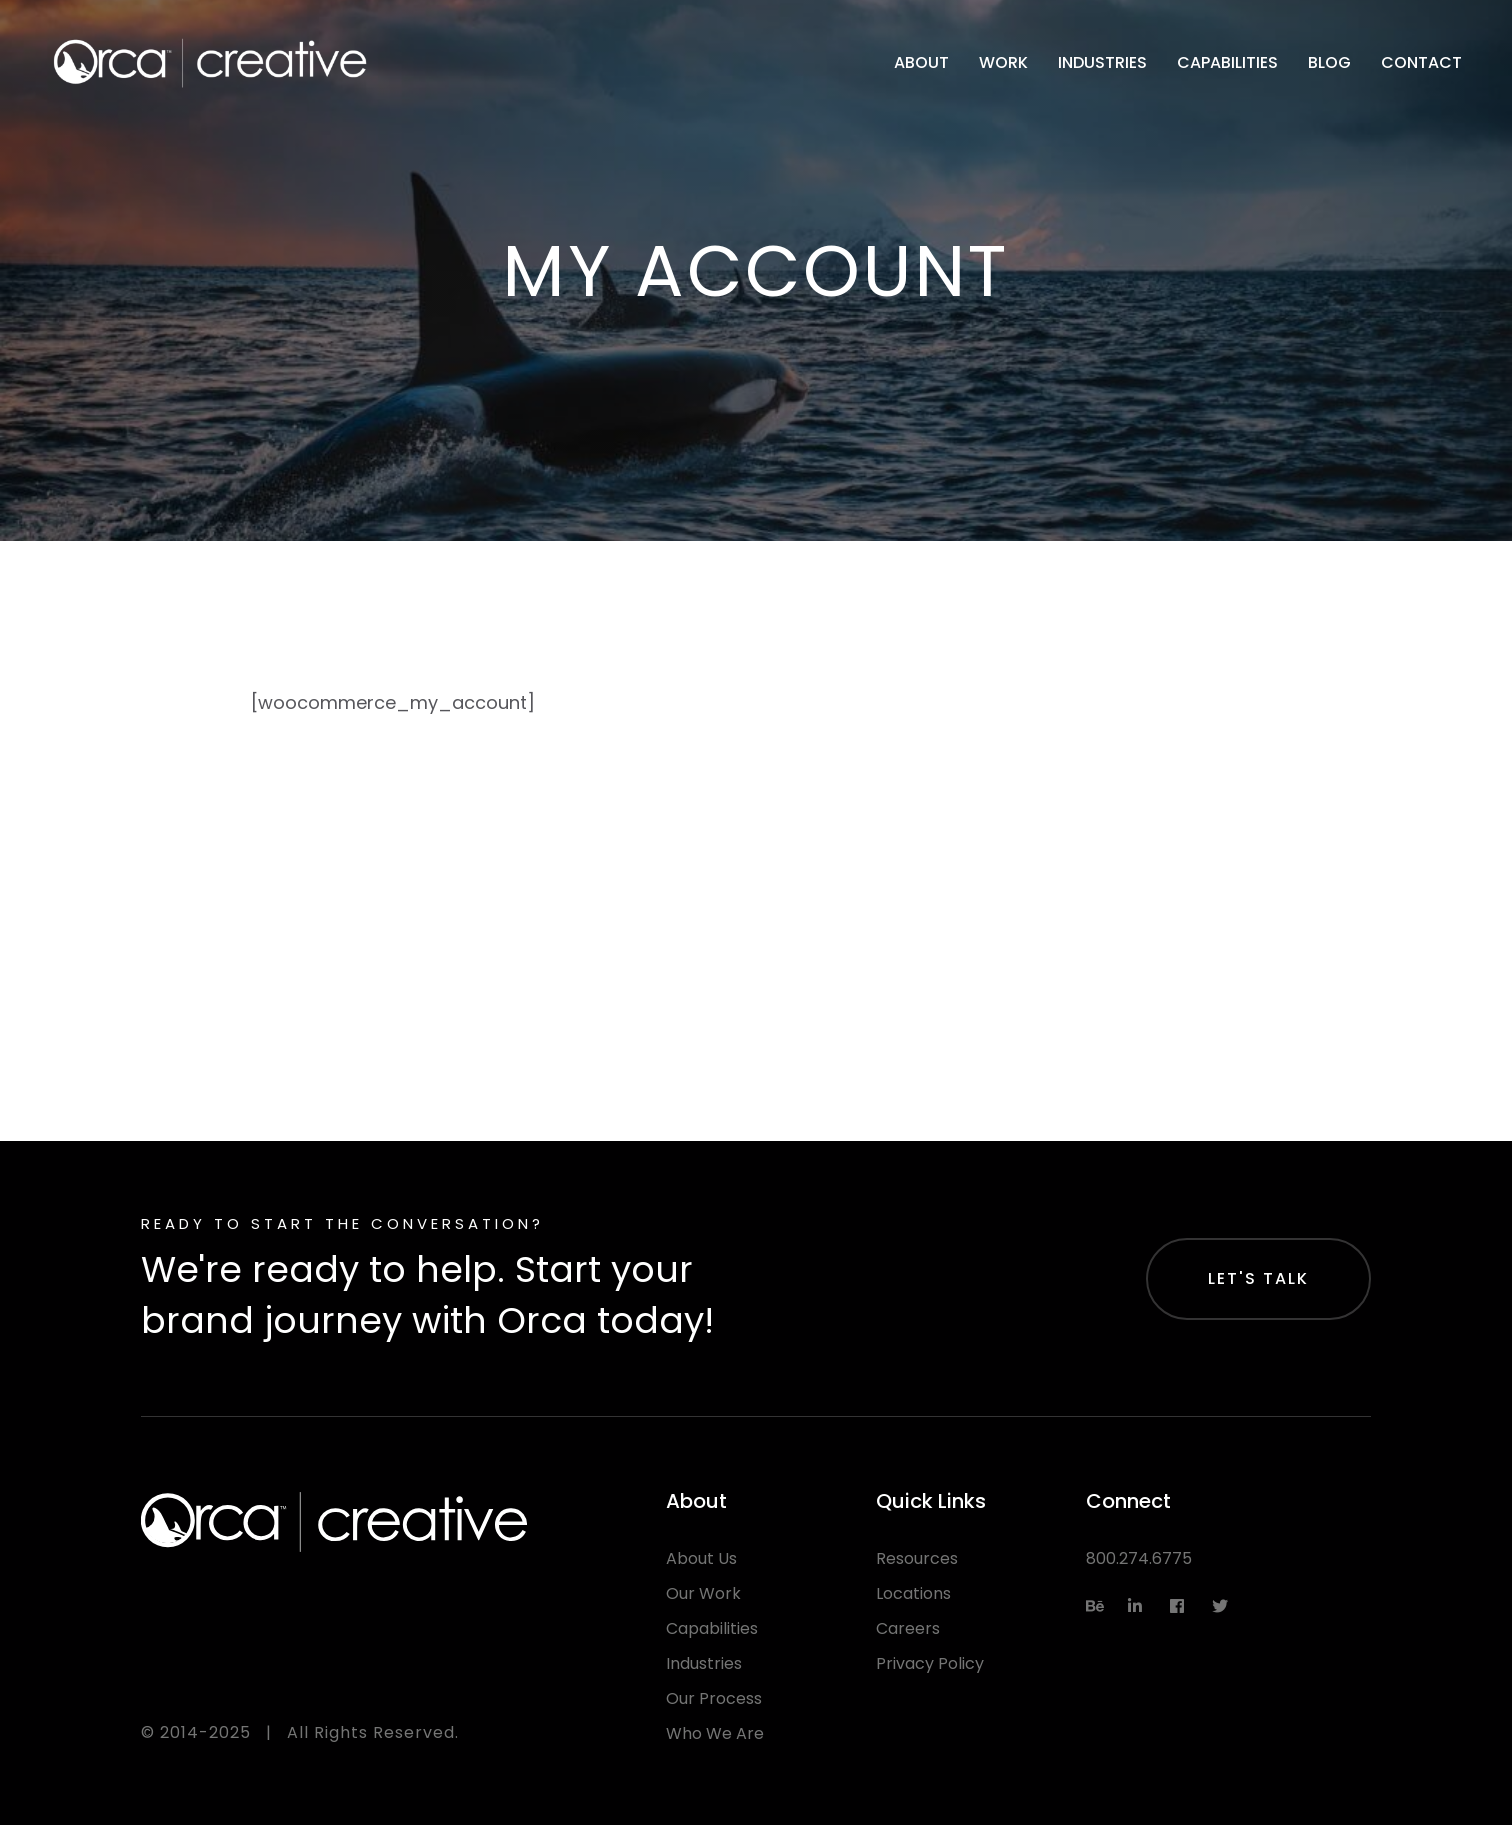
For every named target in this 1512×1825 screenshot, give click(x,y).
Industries (1102, 62)
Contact (1421, 62)
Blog (1329, 62)
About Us (701, 1558)
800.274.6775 (1139, 1558)
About (921, 62)
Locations (913, 1593)
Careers (908, 1628)
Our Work (703, 1593)
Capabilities (1227, 62)
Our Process (714, 1698)
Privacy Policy (930, 1663)
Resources (917, 1558)
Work (1003, 62)
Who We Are (715, 1733)
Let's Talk (1258, 1278)
